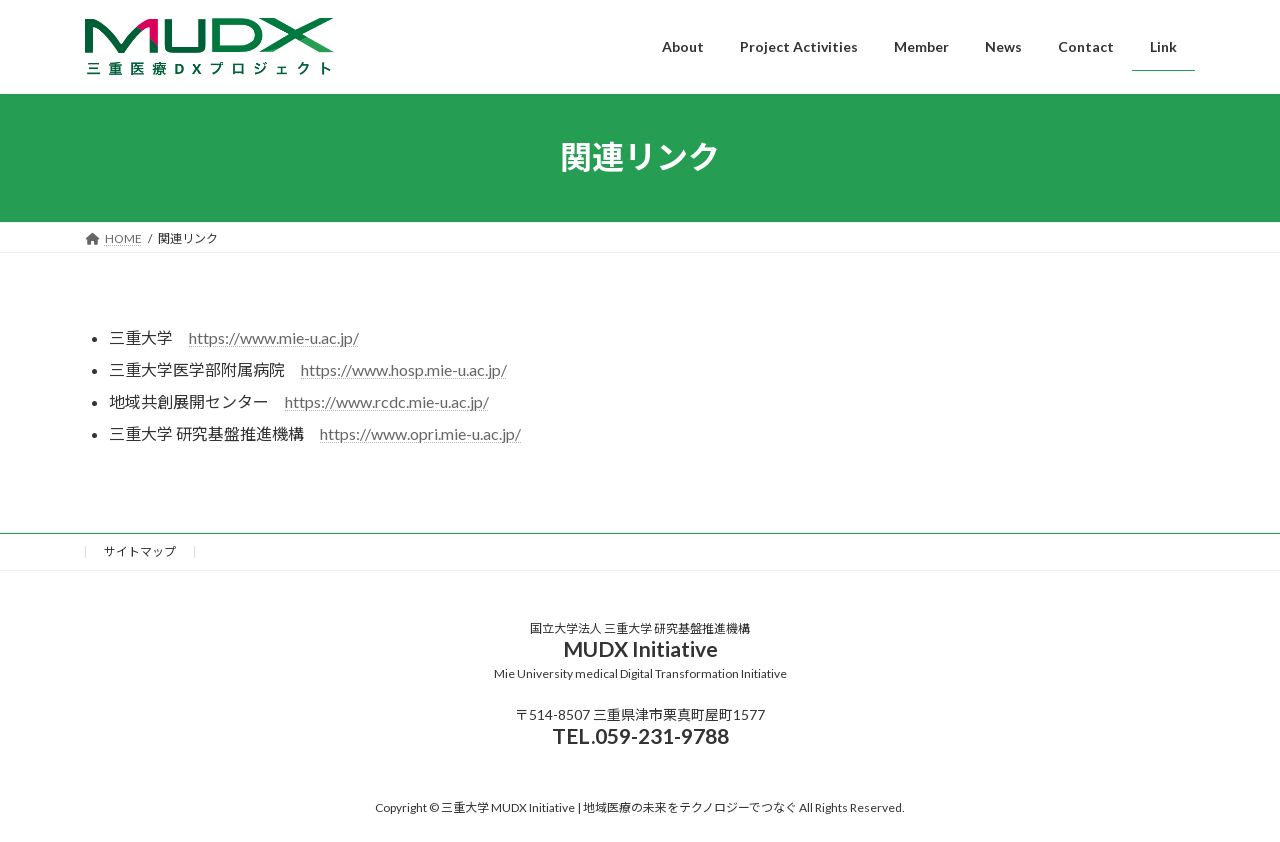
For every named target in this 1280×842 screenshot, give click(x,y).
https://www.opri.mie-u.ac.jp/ (420, 433)
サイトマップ (140, 551)
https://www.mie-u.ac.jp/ (274, 337)
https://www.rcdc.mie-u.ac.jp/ (387, 401)
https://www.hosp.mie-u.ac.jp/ (404, 369)
